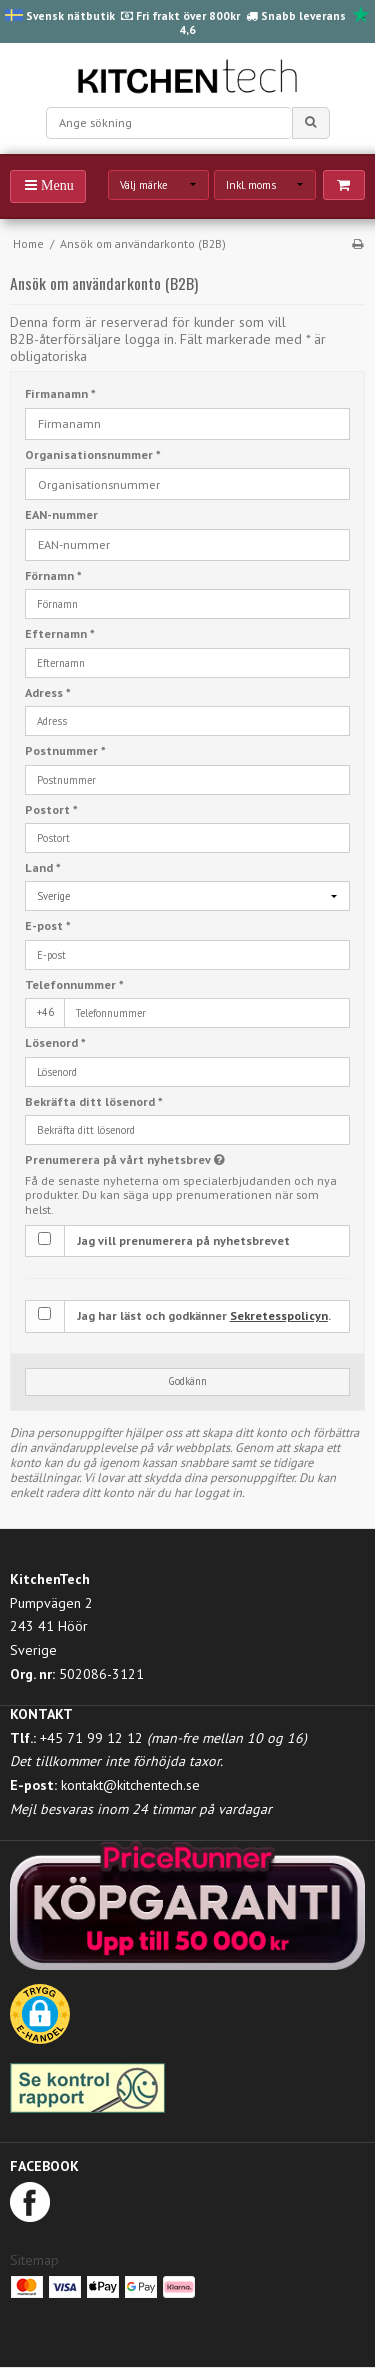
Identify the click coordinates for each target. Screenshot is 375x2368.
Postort (51, 809)
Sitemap (34, 2260)
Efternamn (60, 633)
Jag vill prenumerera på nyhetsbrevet (183, 1240)
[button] (40, 2021)
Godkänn (187, 1381)
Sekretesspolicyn (279, 1315)
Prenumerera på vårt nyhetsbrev (158, 1159)
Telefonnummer (74, 984)
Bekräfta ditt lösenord (94, 1101)
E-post (48, 925)
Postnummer (65, 750)
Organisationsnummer (93, 454)
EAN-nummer (61, 514)
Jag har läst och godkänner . (204, 1315)
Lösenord (55, 1042)
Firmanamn (60, 393)
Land (43, 867)
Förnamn (53, 575)
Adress (48, 692)
